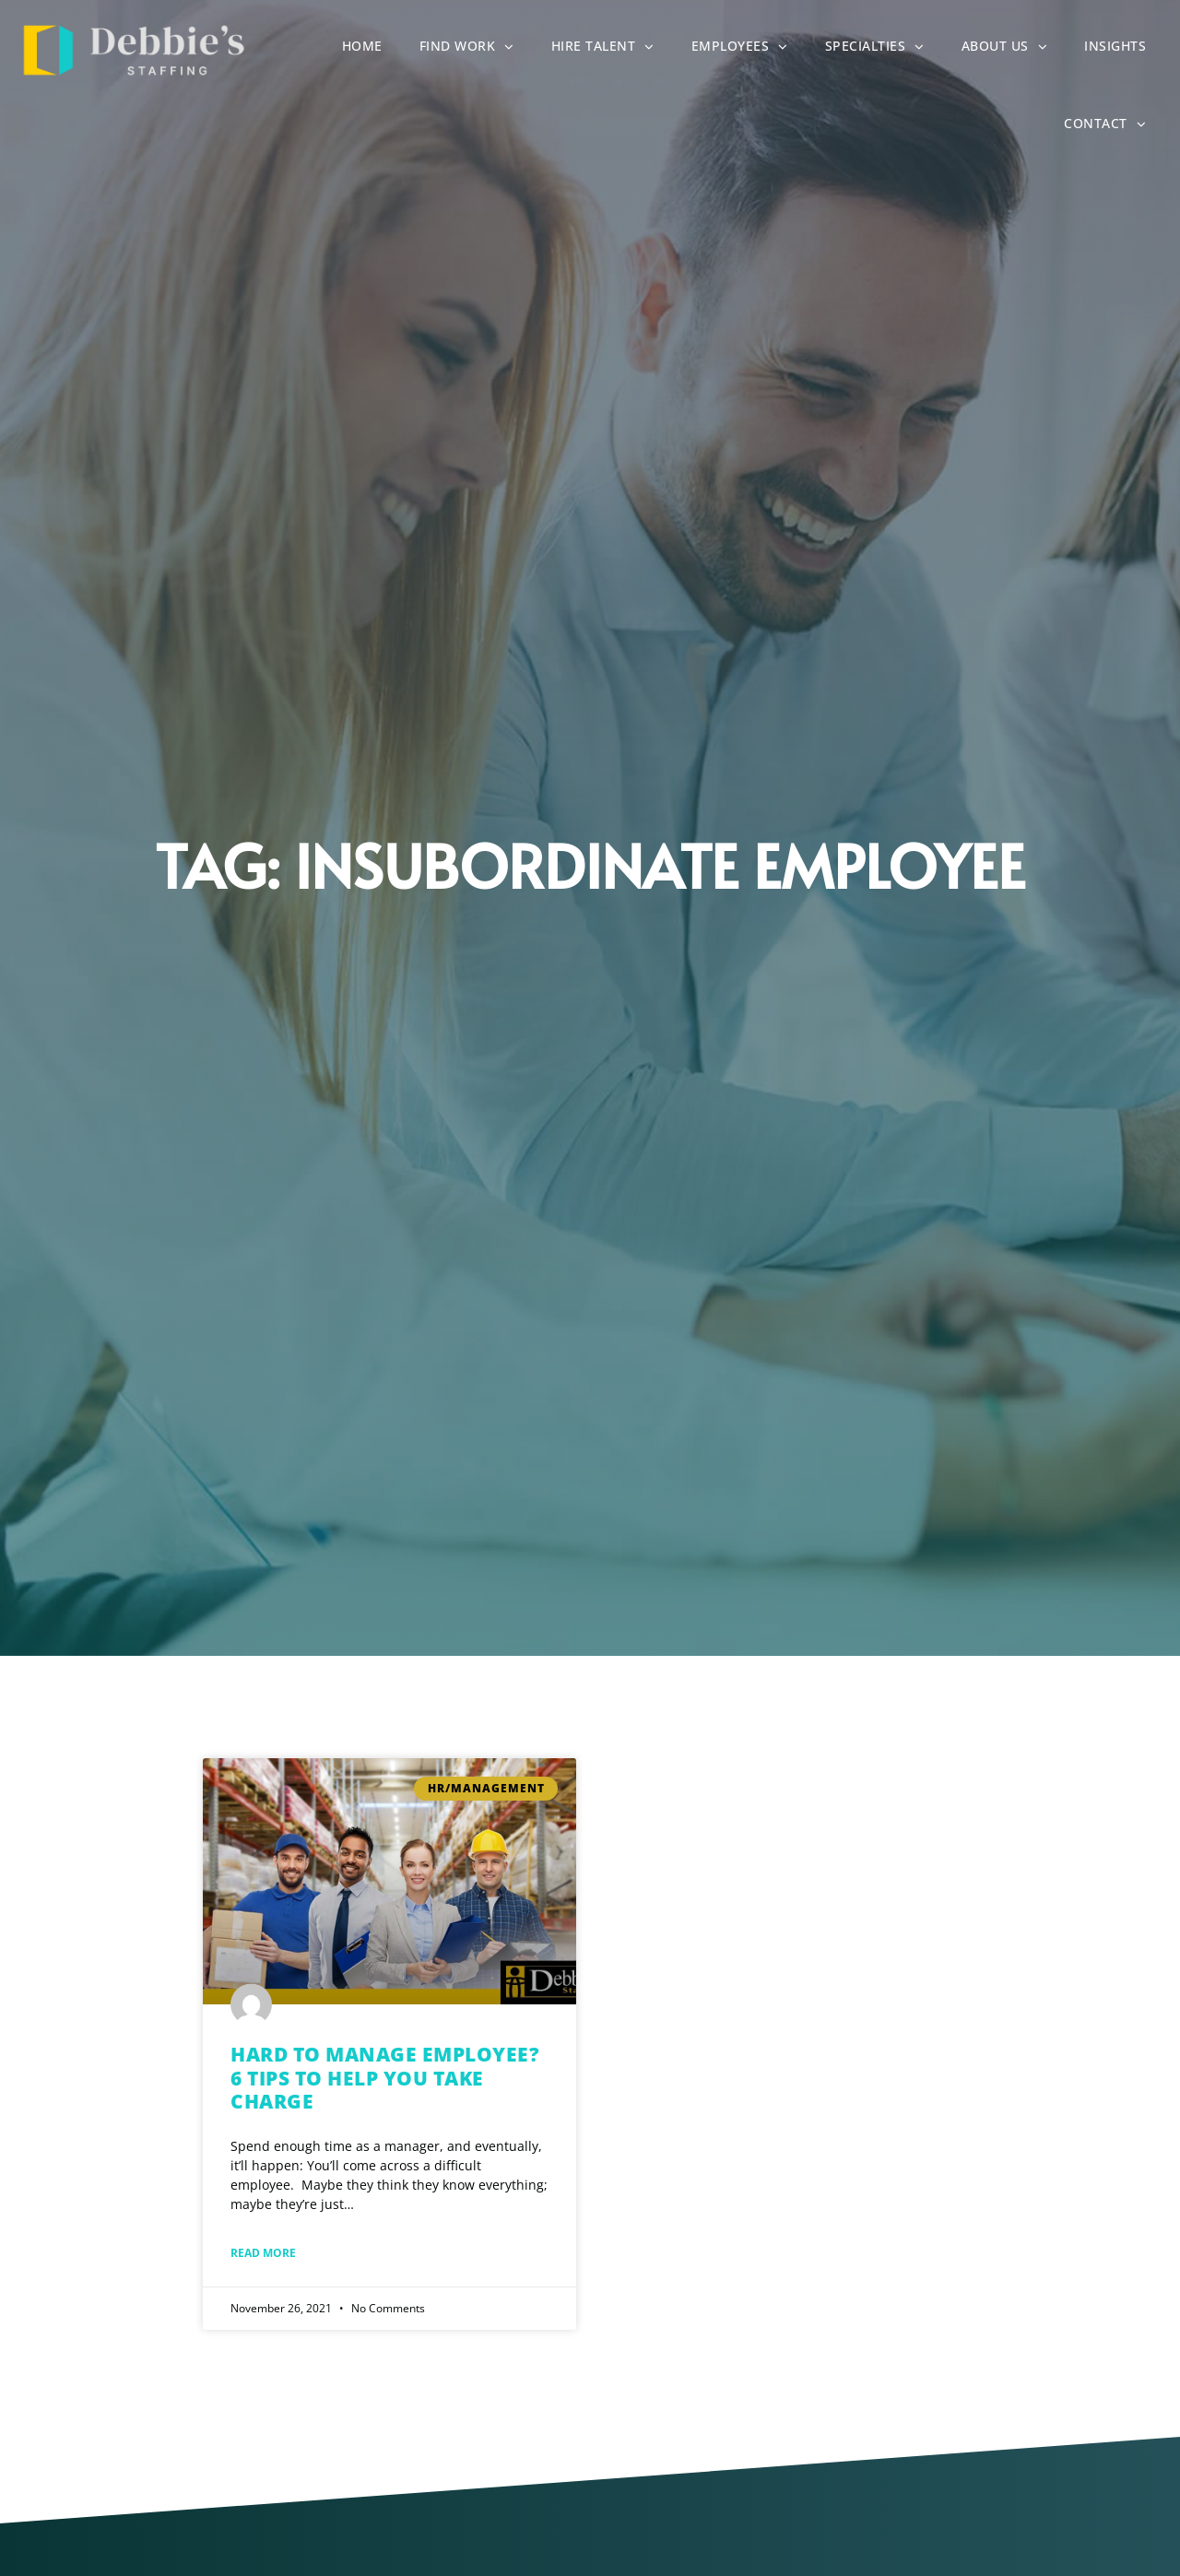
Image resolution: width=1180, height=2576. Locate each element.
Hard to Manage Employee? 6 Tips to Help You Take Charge (384, 2077)
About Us (1014, 49)
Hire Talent (612, 49)
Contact (1114, 126)
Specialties (884, 49)
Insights (1124, 50)
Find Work (476, 49)
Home (371, 50)
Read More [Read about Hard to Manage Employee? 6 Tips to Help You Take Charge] (263, 2253)
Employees (749, 49)
